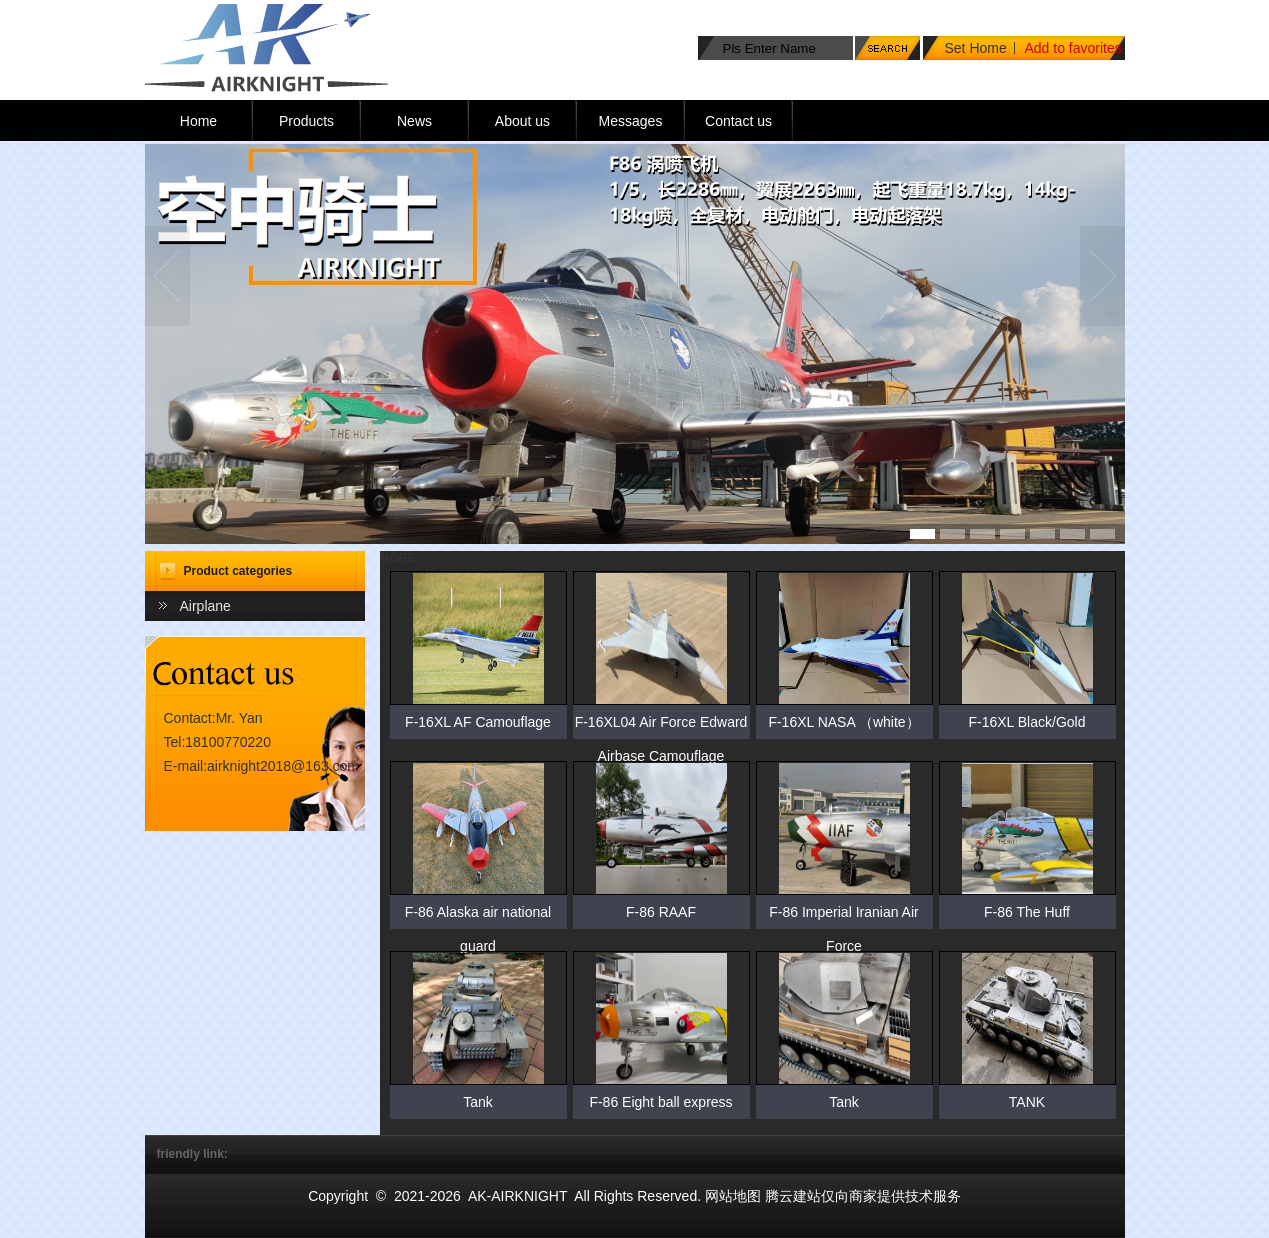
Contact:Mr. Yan (213, 718)
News (414, 121)
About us (522, 121)
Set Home (976, 48)
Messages (631, 121)
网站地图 (733, 1196)
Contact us (738, 121)
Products (306, 121)
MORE (398, 558)
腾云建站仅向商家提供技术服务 (863, 1196)
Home (198, 121)
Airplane (205, 606)
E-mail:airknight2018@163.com (262, 766)
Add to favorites (1073, 48)
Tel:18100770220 (217, 742)
